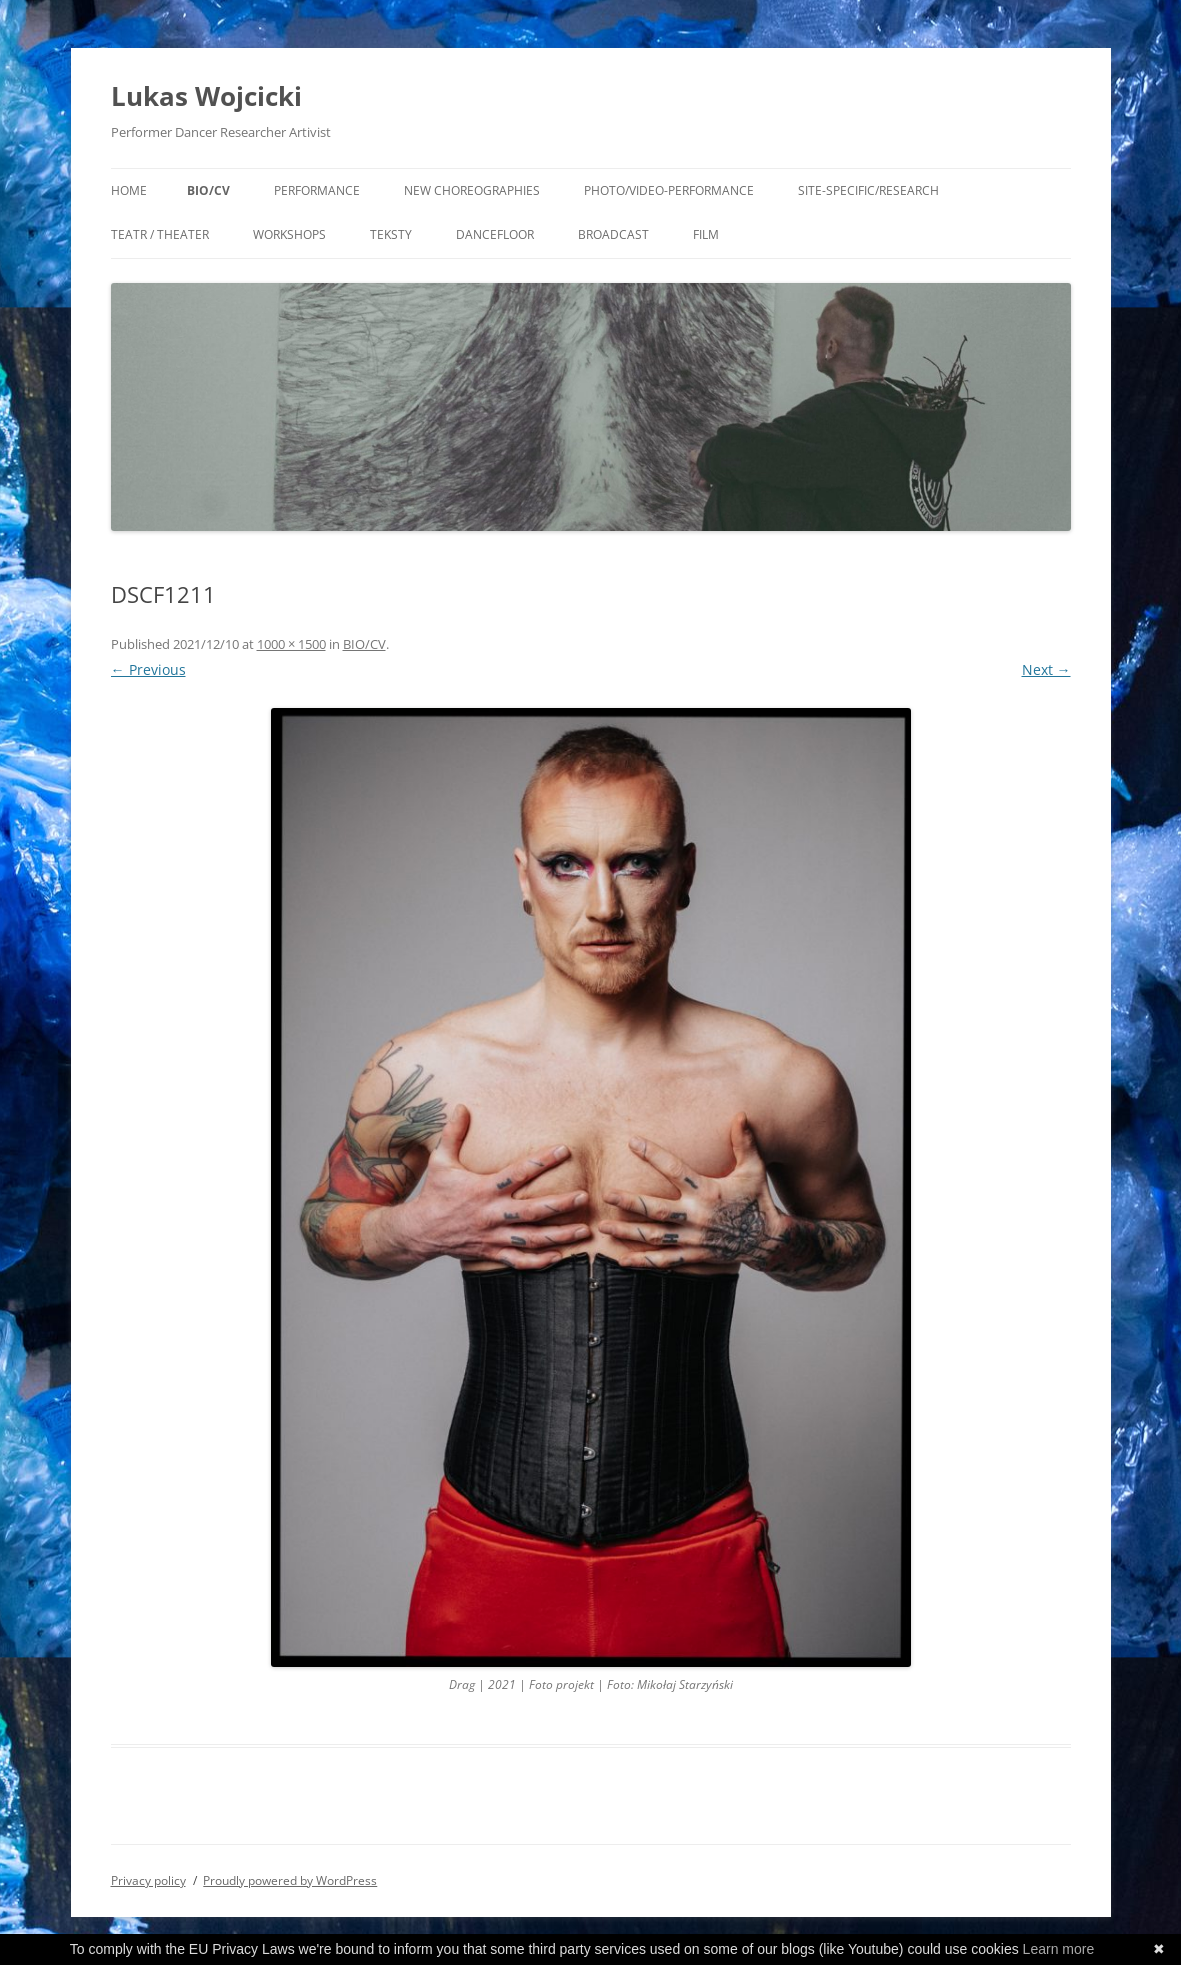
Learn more (1059, 1949)
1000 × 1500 (291, 644)
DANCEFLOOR (495, 234)
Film (706, 234)
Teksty (391, 234)
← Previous (148, 669)
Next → (1046, 669)
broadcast (613, 234)
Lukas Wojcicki (206, 96)
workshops (289, 234)
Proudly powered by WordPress (290, 1880)
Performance (317, 190)
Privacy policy (148, 1880)
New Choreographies (472, 190)
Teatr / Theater (160, 234)
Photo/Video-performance (669, 190)
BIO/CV (208, 190)
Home (129, 190)
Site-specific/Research (868, 190)
